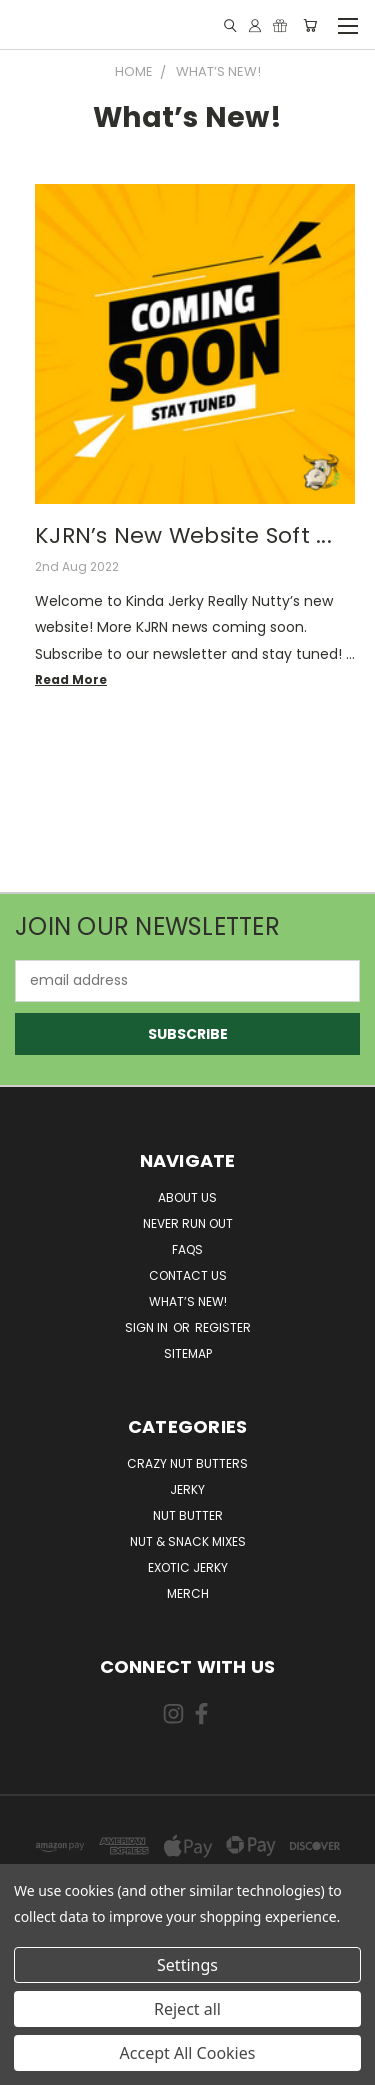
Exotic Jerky (188, 1567)
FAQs (187, 1249)
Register (223, 1327)
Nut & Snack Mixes (188, 1541)
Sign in (148, 1327)
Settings (187, 1965)
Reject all (187, 2009)
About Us (187, 1197)
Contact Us (188, 1275)
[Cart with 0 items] (310, 25)
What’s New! (188, 1301)
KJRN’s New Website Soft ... (183, 535)
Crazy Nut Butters (187, 1463)
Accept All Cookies (188, 2053)
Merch (188, 1593)
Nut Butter (188, 1515)
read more (71, 679)
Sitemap (188, 1353)
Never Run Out (188, 1223)
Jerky (187, 1489)
